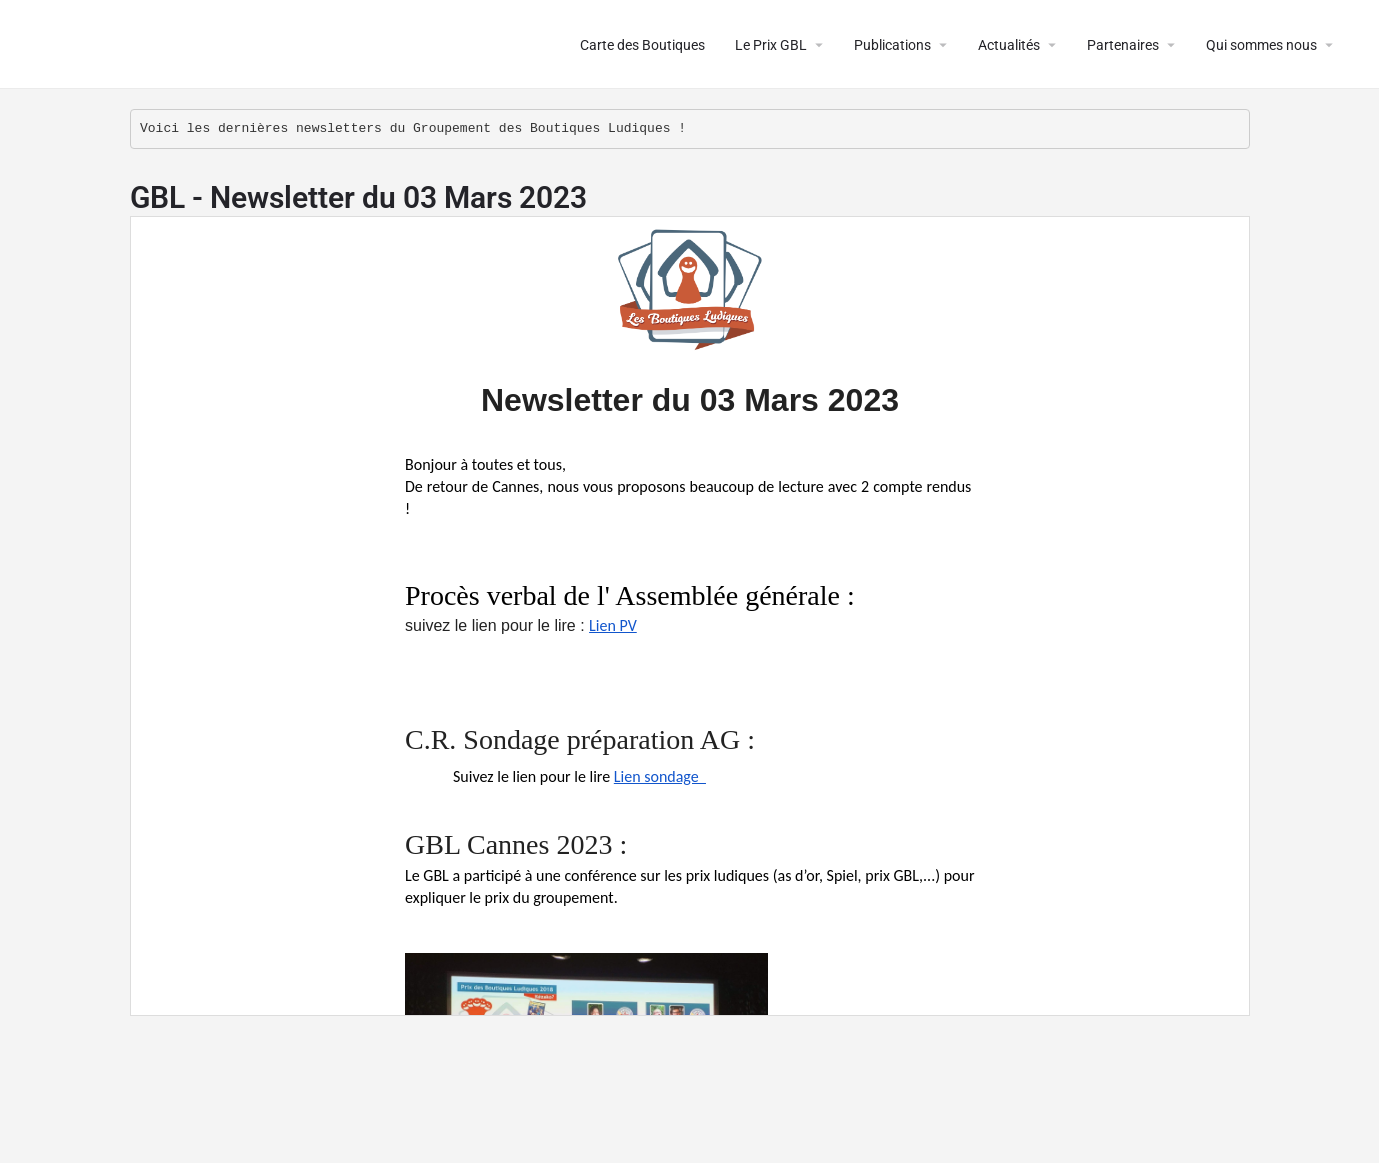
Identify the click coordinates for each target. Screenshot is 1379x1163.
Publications (892, 45)
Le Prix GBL (771, 45)
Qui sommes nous (1261, 45)
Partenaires (1123, 45)
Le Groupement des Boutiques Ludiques (261, 44)
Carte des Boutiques (642, 45)
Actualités (1009, 45)
